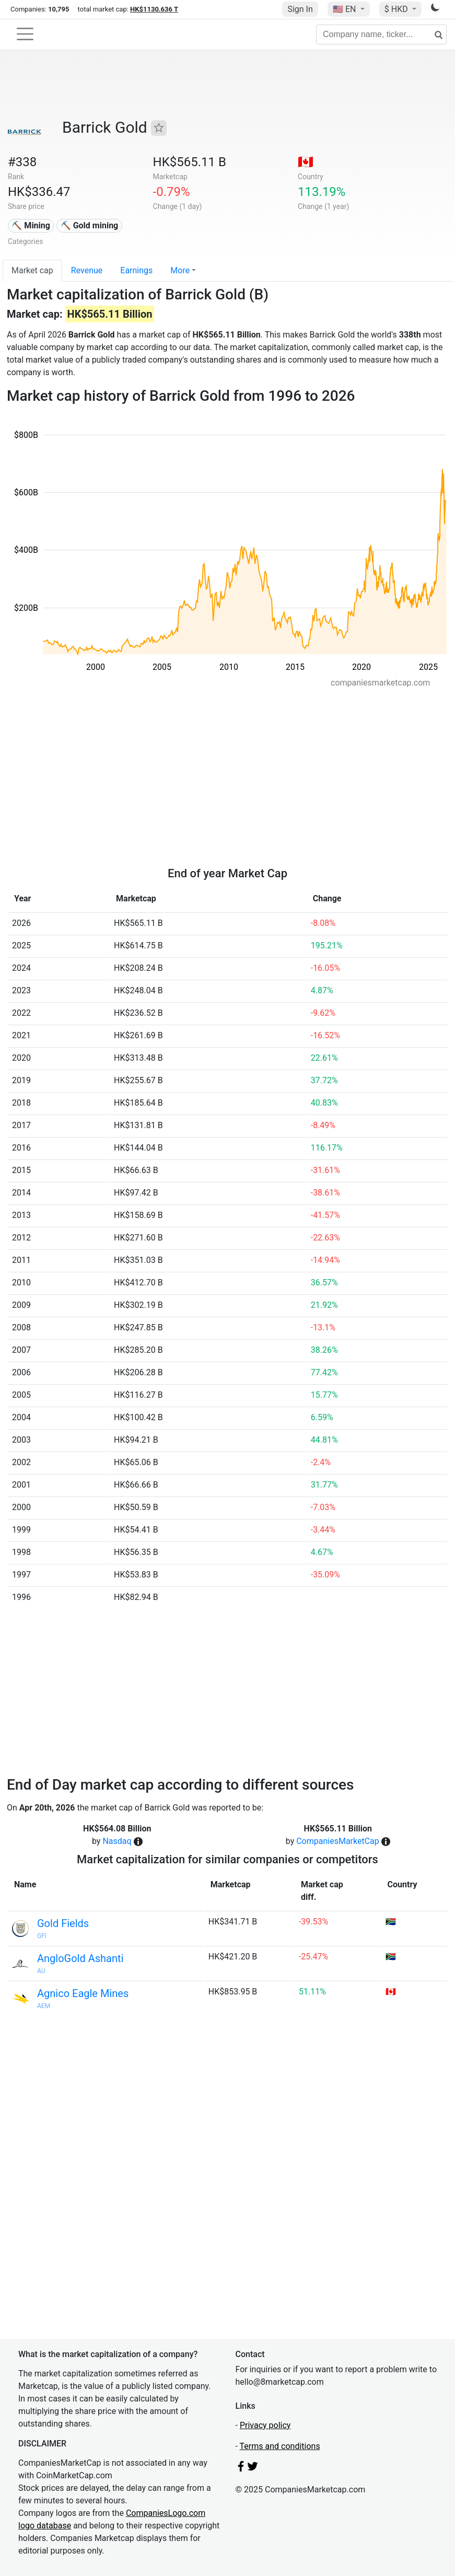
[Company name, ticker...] (381, 34)
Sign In (299, 9)
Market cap (32, 270)
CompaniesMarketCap (337, 1841)
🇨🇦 (305, 162)
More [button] (180, 270)
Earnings (136, 270)
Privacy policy (265, 2425)
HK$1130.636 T (154, 9)
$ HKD (397, 9)
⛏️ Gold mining (90, 225)
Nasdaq (116, 1841)
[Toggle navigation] (25, 34)
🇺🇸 (345, 9)
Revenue (87, 270)
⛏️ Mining (30, 225)
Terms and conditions (280, 2446)
